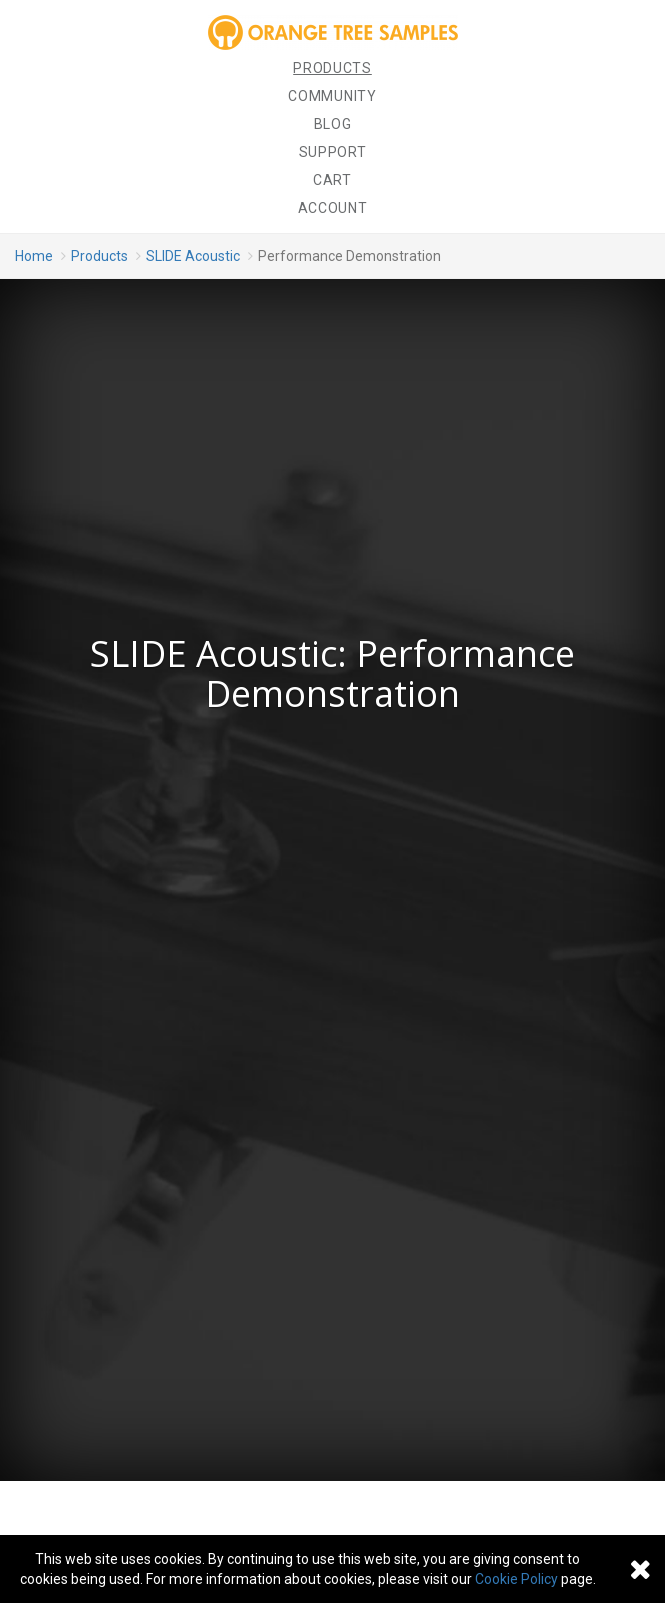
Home (34, 256)
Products (332, 68)
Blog (333, 124)
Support (333, 152)
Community (332, 96)
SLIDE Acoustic (193, 256)
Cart (332, 180)
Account (333, 208)
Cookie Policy (516, 1579)
